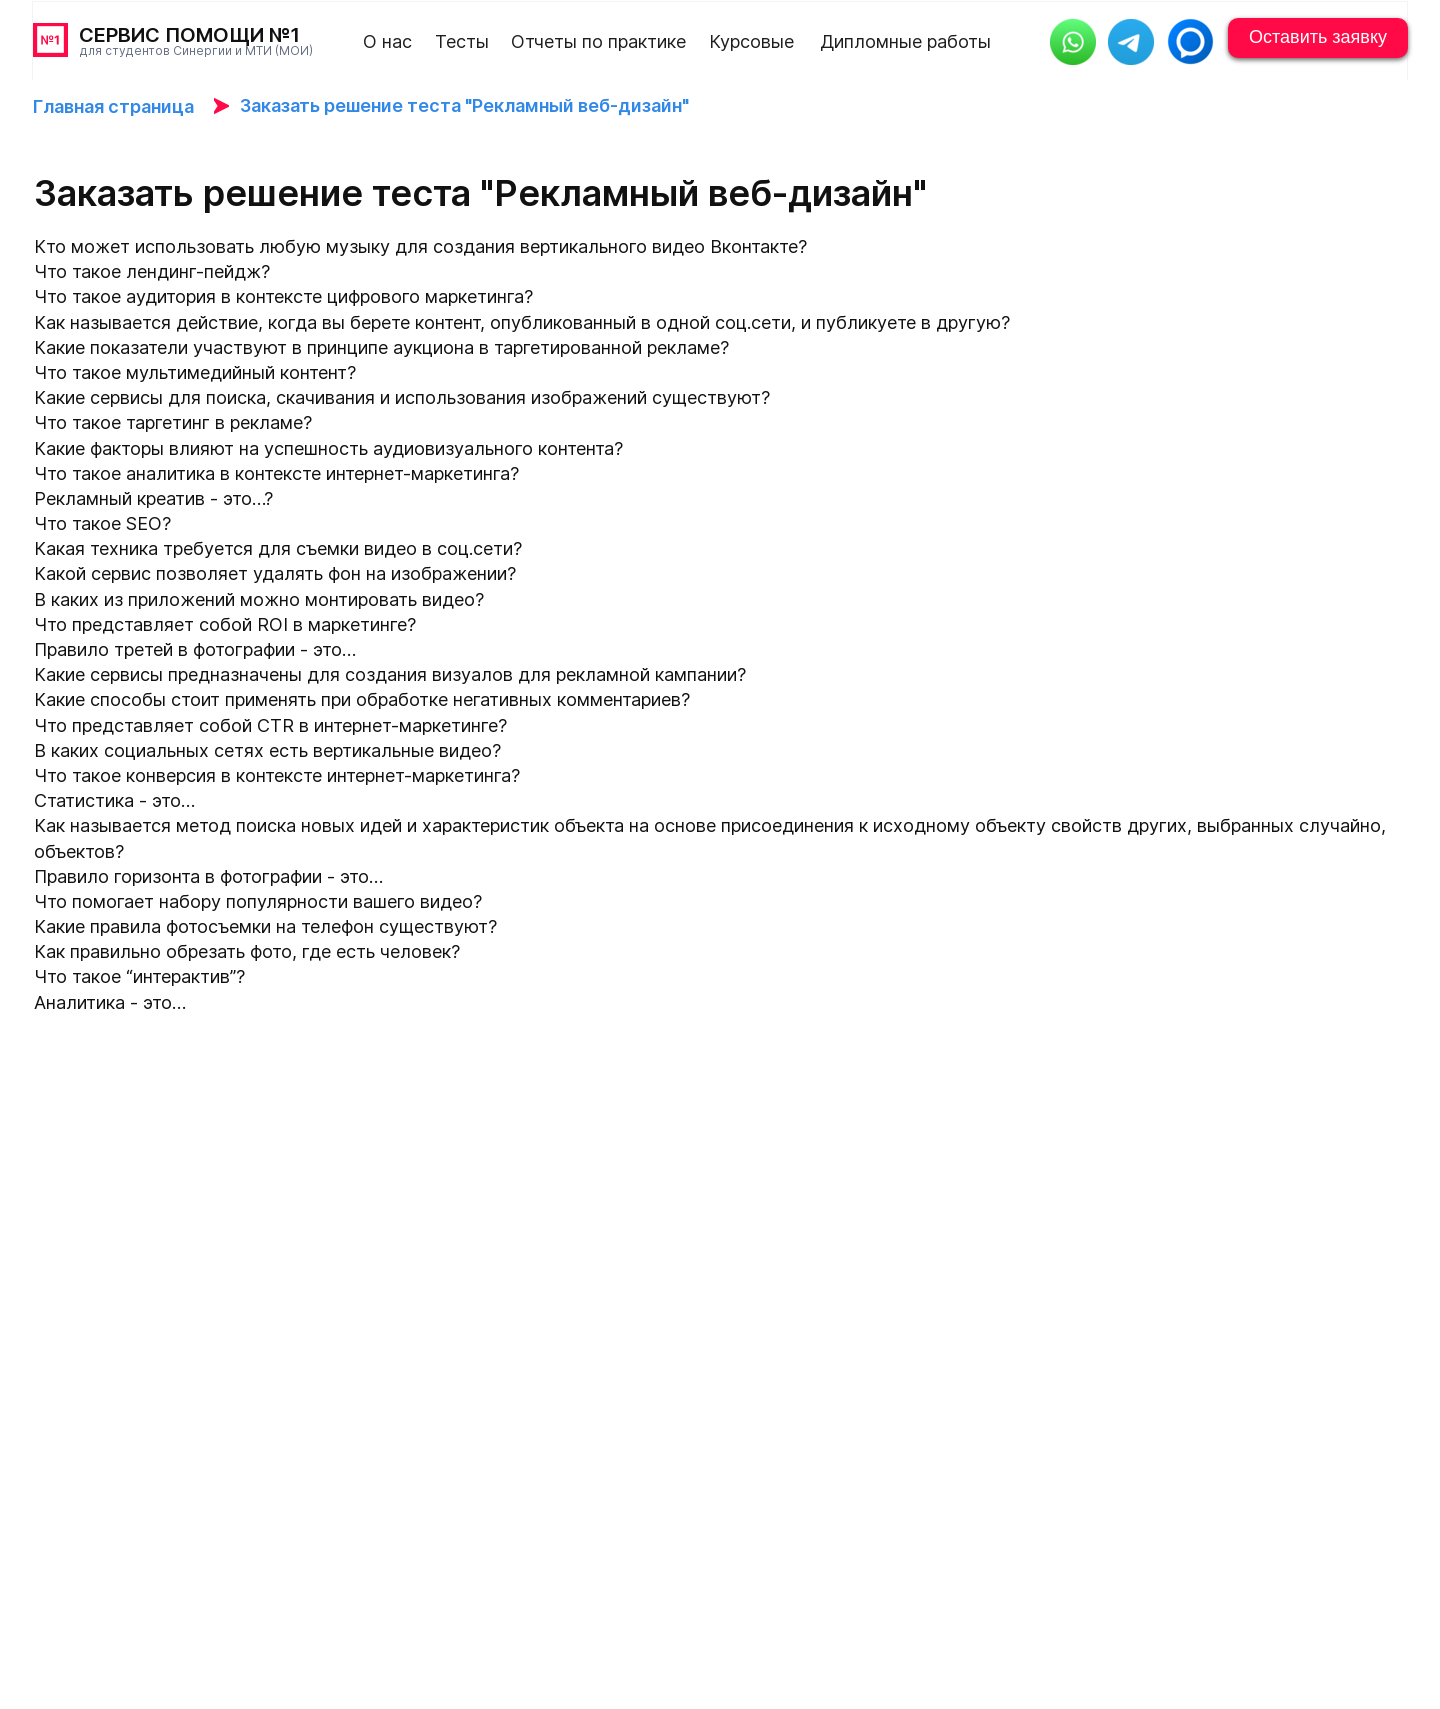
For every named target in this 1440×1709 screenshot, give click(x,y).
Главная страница (113, 106)
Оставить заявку (1318, 37)
